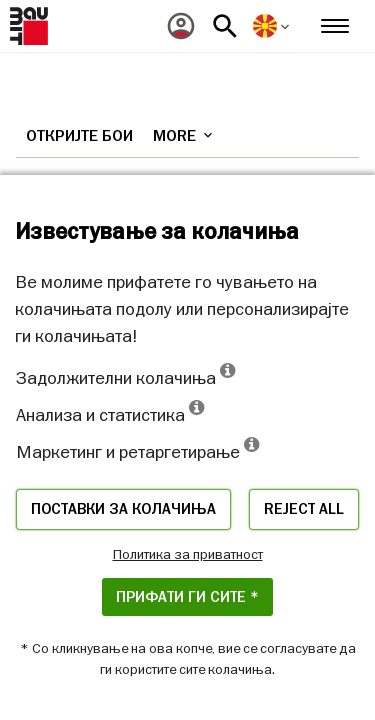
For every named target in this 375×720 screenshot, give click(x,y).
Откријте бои (79, 136)
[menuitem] (181, 26)
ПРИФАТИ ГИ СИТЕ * (187, 597)
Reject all (304, 509)
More (184, 136)
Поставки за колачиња (123, 509)
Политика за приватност (188, 554)
